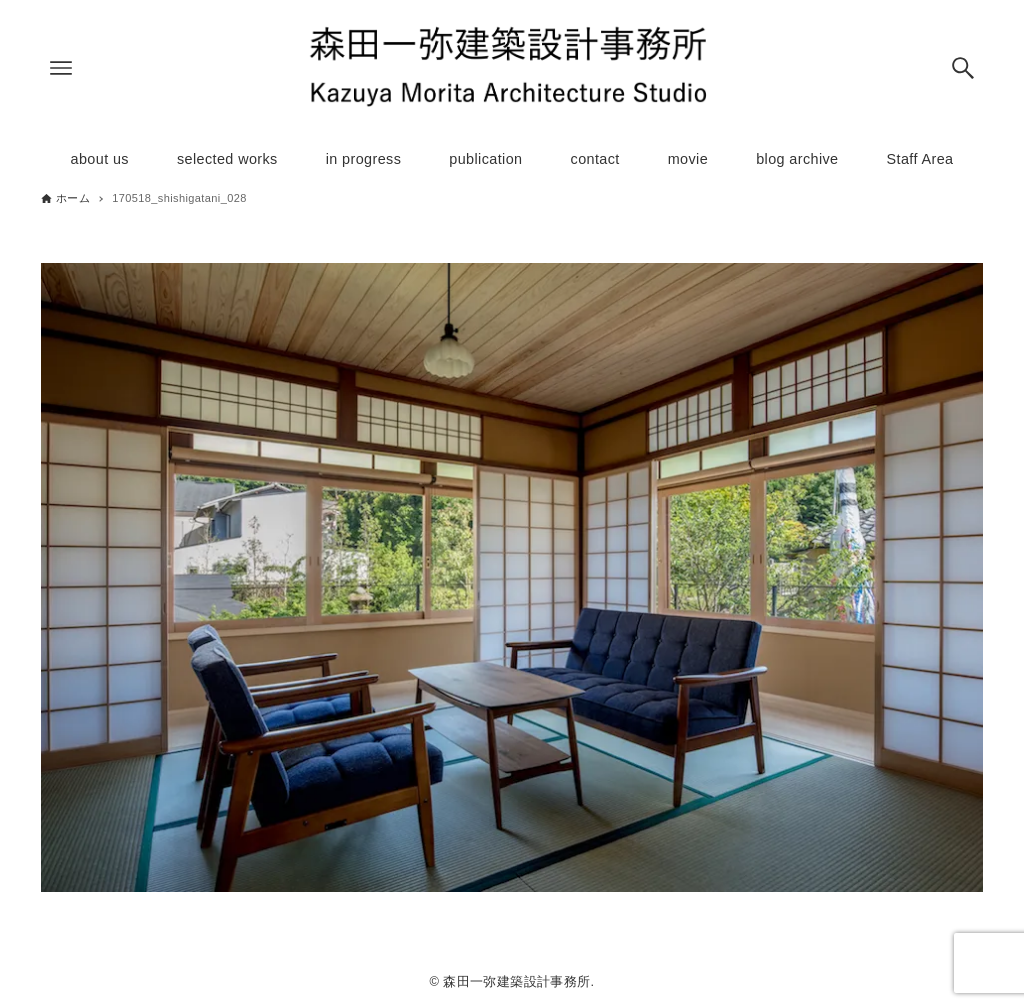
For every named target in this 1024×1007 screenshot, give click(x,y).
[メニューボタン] (61, 68)
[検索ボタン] (963, 68)
